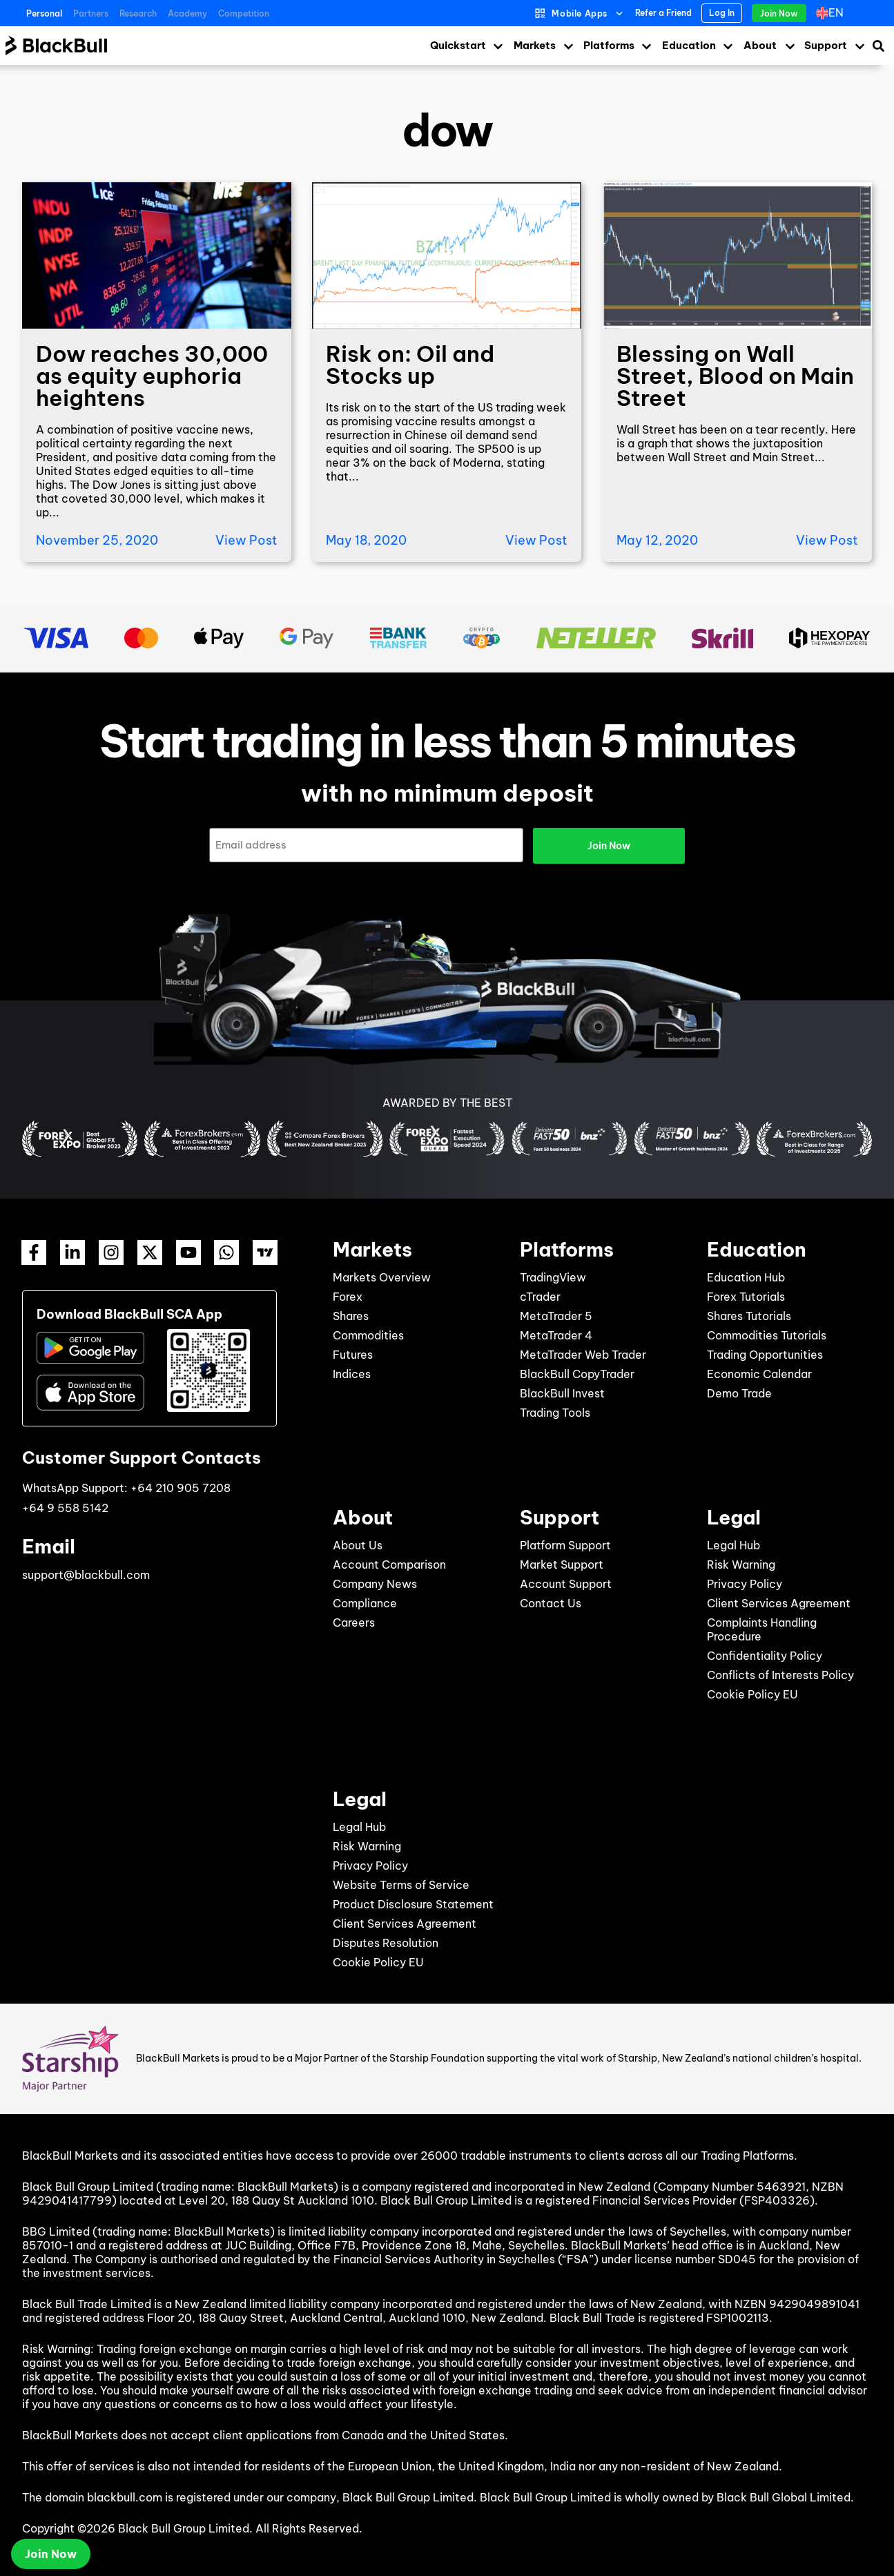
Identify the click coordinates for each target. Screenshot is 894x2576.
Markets (535, 45)
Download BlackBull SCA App (129, 1314)
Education (689, 45)
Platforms (608, 45)
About (760, 45)
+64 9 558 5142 (65, 1508)
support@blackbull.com (86, 1575)
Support (825, 45)
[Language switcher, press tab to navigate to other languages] (833, 13)
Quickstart (458, 45)
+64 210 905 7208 (180, 1488)
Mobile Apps (580, 13)
